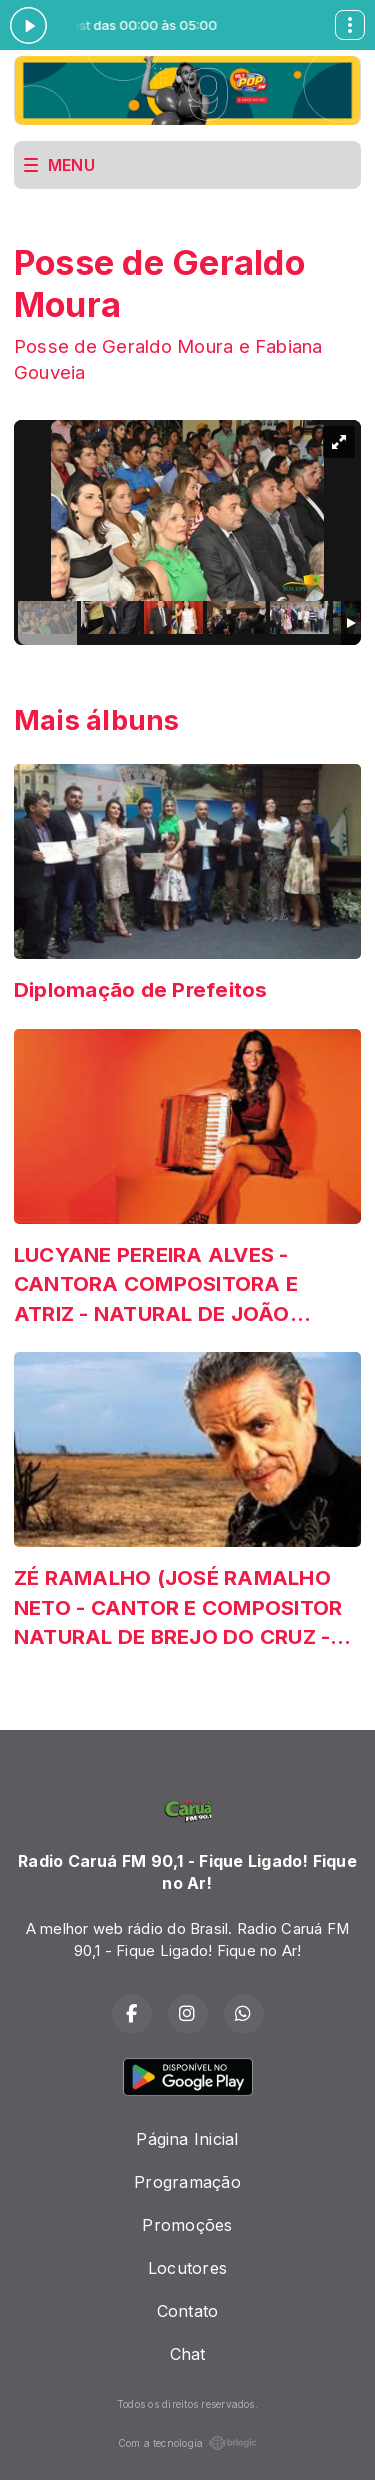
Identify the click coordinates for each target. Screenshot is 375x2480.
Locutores (187, 2268)
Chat (188, 2354)
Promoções (187, 2225)
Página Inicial (187, 2139)
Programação (187, 2182)
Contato (188, 2311)
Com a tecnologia (188, 2443)
